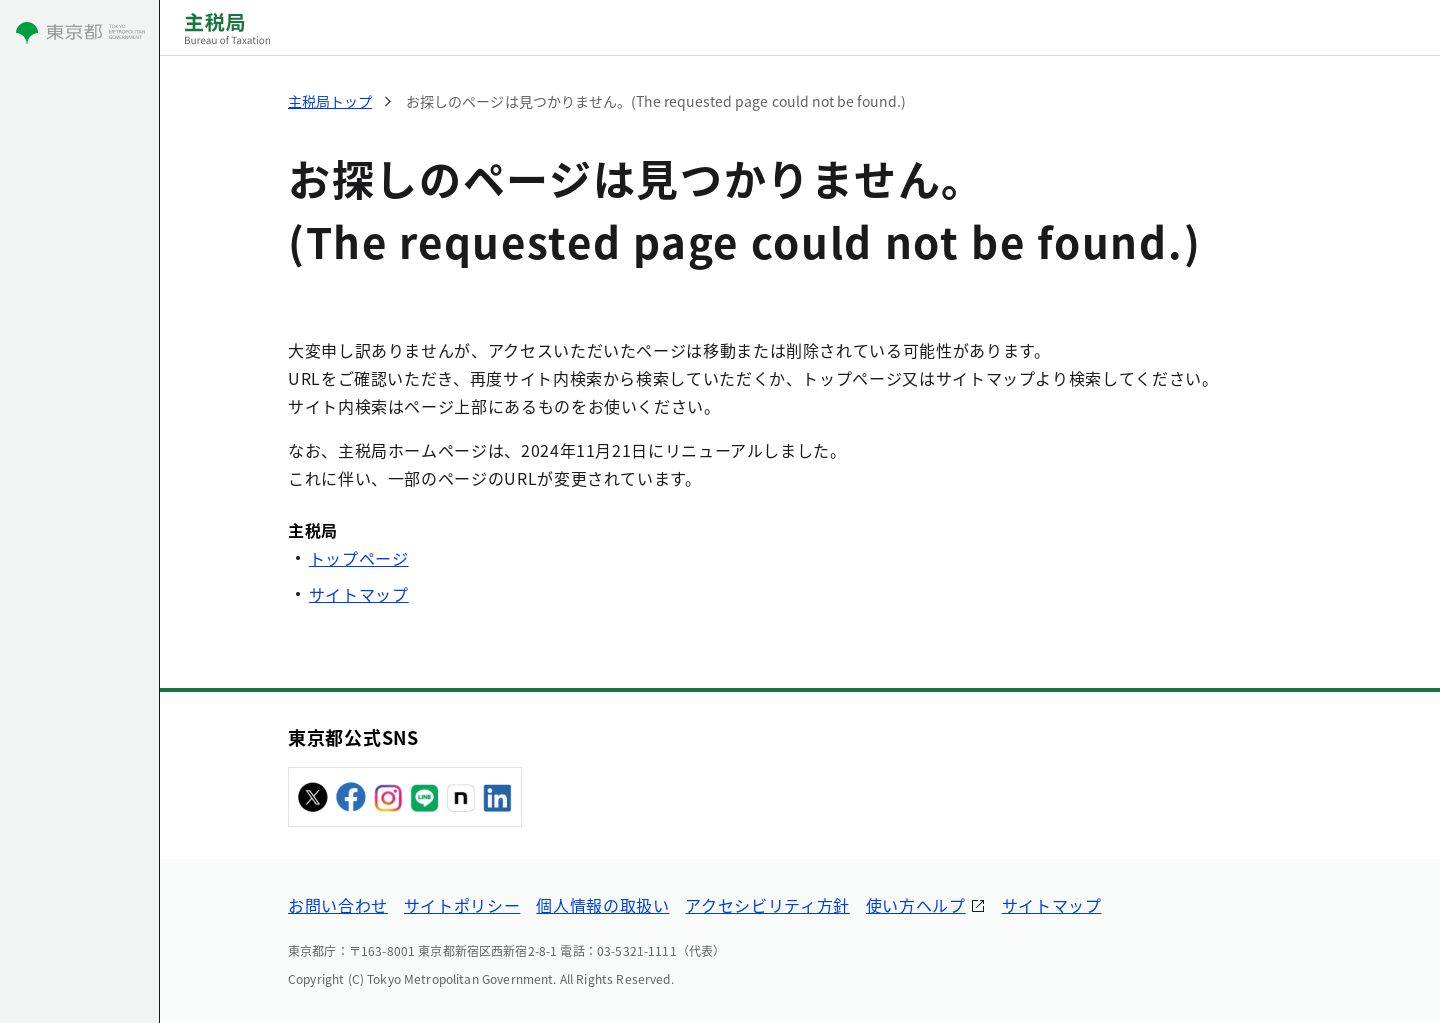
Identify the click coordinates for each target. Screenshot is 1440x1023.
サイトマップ (359, 594)
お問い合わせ (338, 905)
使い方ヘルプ (916, 905)
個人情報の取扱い (602, 905)
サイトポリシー (462, 905)
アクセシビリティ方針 (767, 905)
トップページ (359, 558)
